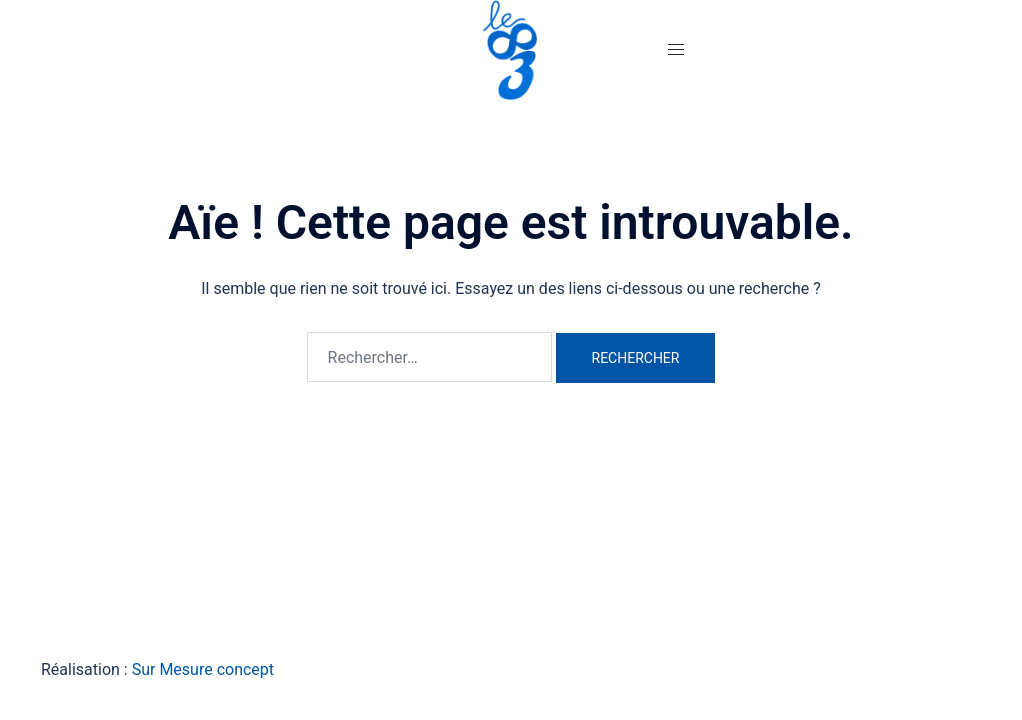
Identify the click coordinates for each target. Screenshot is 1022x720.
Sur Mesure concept (203, 669)
